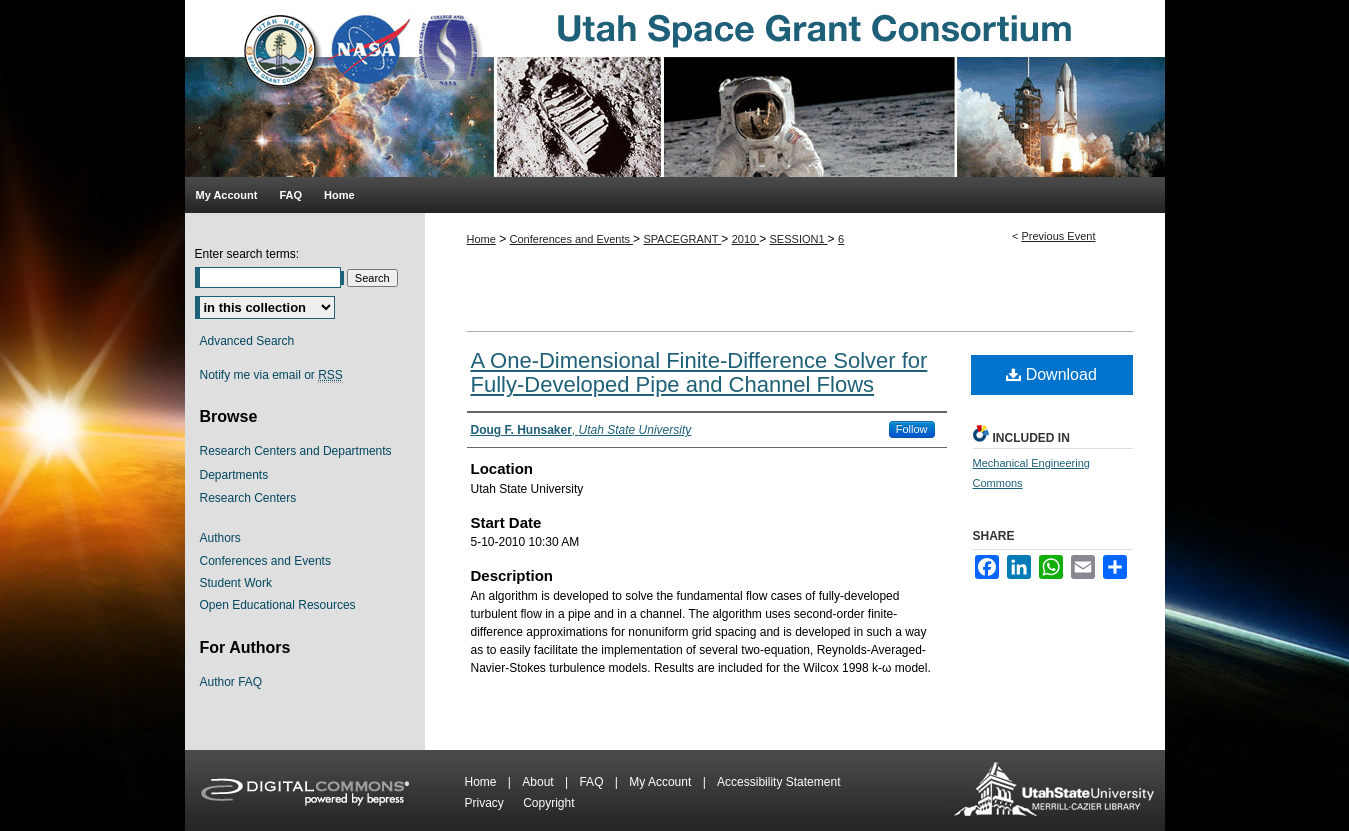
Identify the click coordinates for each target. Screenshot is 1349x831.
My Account (661, 782)
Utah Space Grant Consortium (675, 88)
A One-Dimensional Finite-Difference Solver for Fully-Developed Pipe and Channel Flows (699, 372)
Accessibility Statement (778, 782)
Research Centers (248, 498)
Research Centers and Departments (296, 451)
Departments (234, 475)
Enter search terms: (247, 254)
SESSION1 (799, 239)
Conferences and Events (572, 239)
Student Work (236, 583)
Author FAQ (231, 682)
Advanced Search (247, 341)
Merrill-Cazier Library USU (1054, 790)
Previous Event (1058, 236)
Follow (912, 429)
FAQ (592, 782)
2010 (746, 239)
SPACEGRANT (682, 239)
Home (481, 239)
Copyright (548, 803)
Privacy (486, 803)
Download (1051, 374)
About (539, 782)
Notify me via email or (271, 375)
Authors (220, 538)
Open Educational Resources (278, 605)
